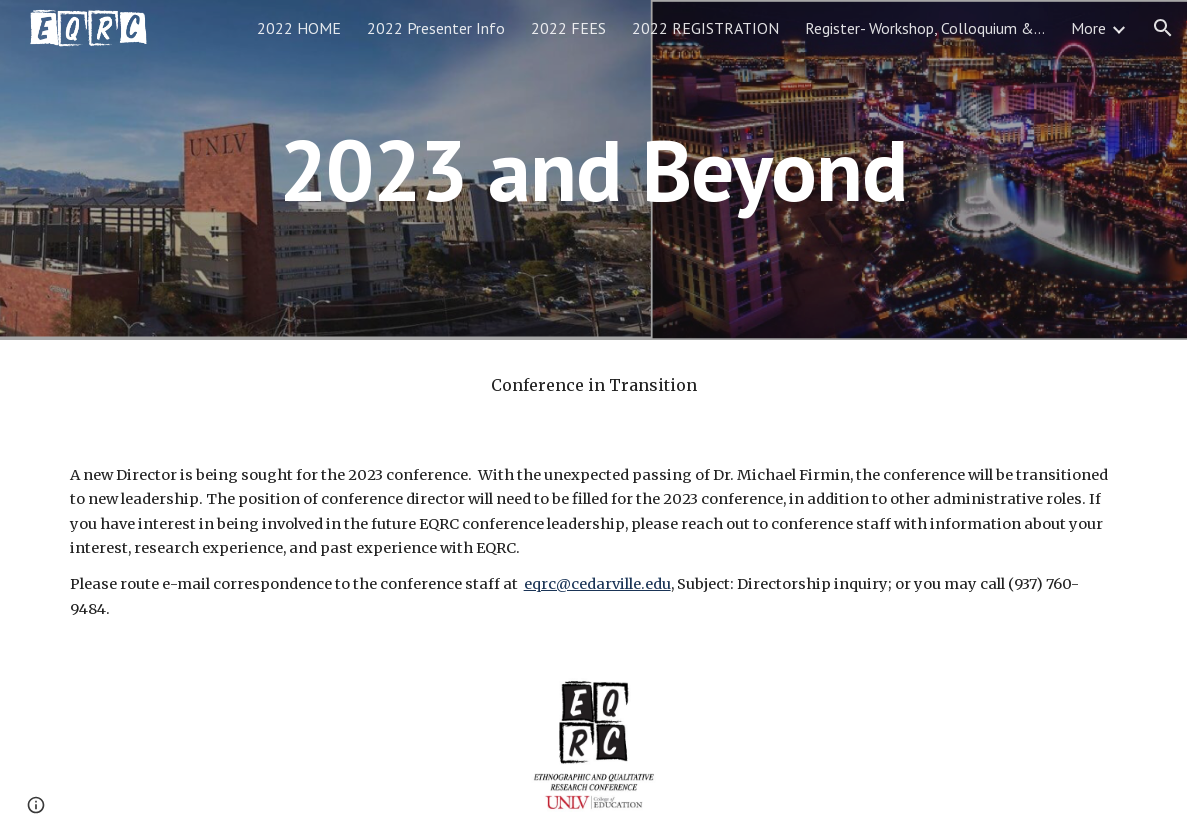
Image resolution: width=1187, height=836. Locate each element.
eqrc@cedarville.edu (597, 584)
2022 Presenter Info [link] (436, 28)
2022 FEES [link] (568, 28)
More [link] (1088, 28)
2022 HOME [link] (299, 28)
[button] (1163, 28)
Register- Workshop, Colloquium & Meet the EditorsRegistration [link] (925, 28)
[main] (593, 169)
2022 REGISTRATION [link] (705, 28)
